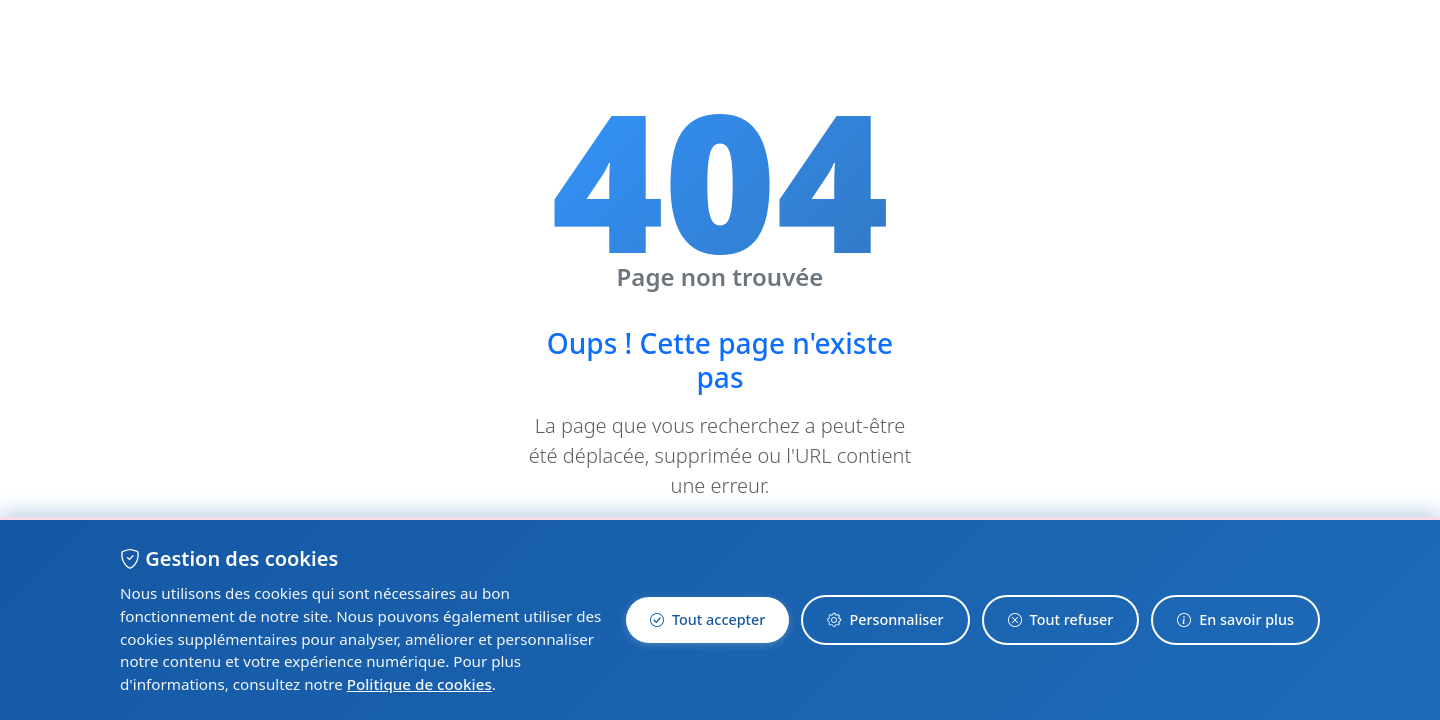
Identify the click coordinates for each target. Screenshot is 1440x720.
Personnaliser (885, 620)
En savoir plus (1235, 620)
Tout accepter (707, 620)
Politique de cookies (419, 684)
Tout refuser (1060, 620)
